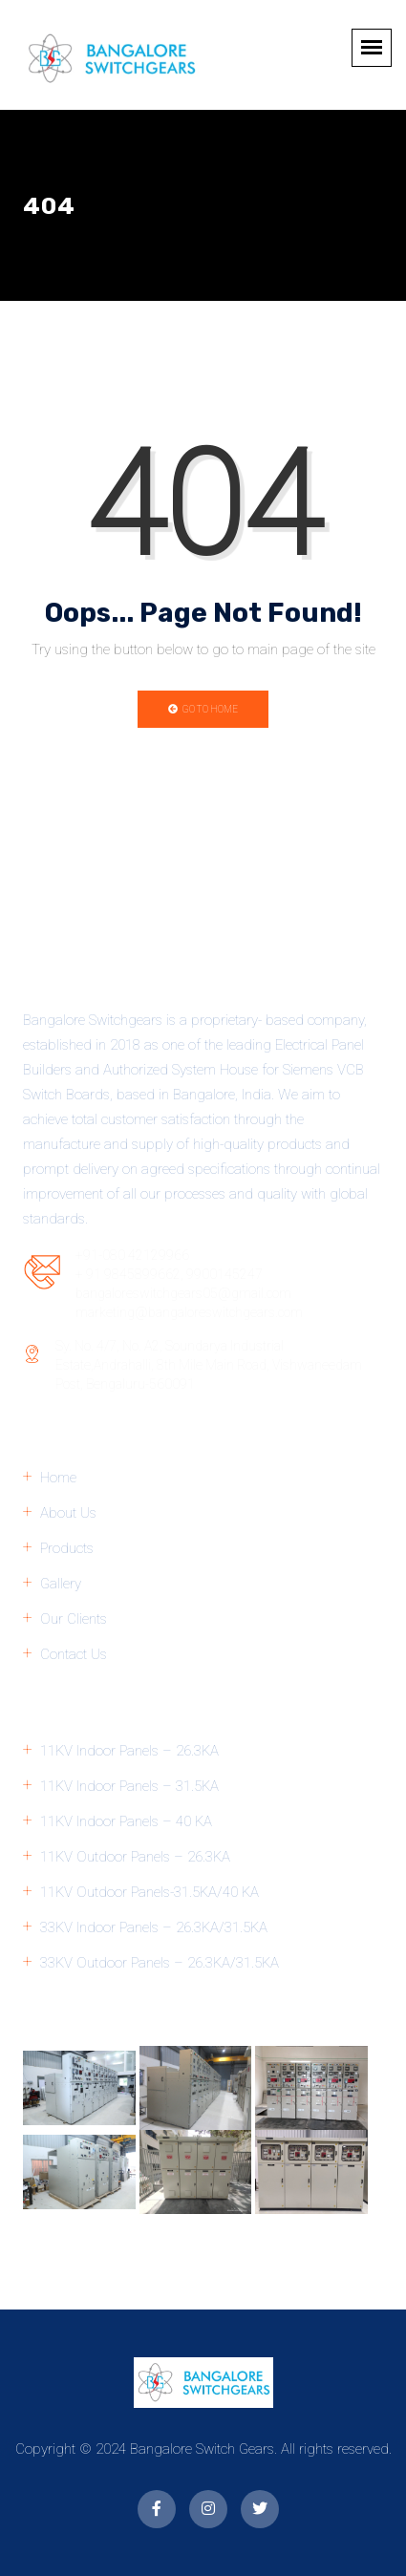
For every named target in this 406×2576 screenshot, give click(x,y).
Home (58, 1477)
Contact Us (73, 1654)
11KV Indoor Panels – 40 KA (126, 1821)
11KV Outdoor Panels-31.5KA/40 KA (149, 1892)
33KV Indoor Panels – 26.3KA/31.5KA (153, 1927)
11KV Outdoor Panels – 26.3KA (135, 1856)
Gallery (60, 1583)
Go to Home (203, 709)
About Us (68, 1513)
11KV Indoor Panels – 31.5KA (129, 1786)
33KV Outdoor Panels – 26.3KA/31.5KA (159, 1962)
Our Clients (73, 1619)
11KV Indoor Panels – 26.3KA (129, 1750)
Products (67, 1548)
